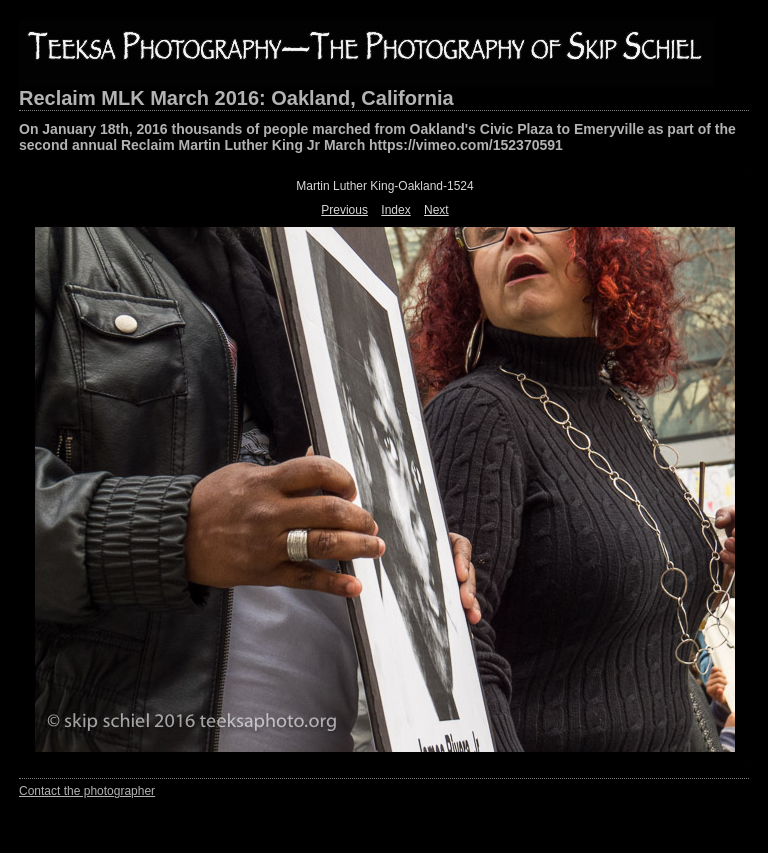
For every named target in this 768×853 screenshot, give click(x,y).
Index (395, 210)
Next (436, 210)
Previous (344, 210)
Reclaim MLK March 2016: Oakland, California (236, 98)
